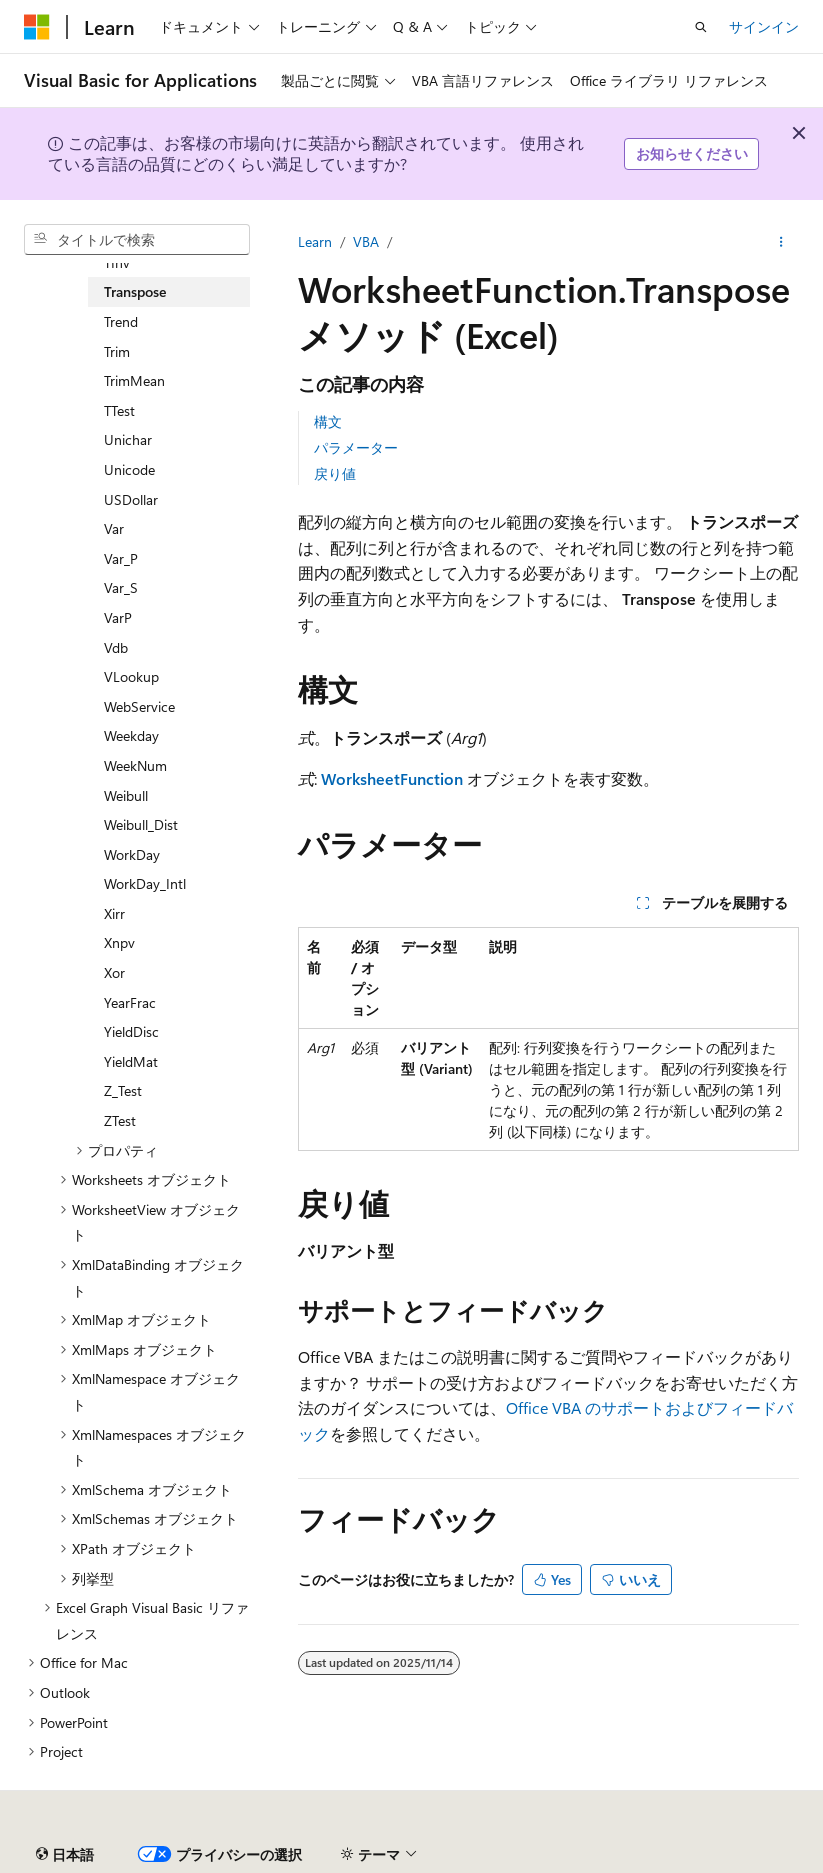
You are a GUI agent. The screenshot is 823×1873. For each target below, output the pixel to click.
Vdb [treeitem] (116, 647)
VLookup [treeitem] (131, 676)
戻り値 (335, 473)
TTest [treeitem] (119, 410)
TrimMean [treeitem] (134, 380)
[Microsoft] (37, 27)
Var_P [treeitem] (121, 558)
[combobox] (137, 240)
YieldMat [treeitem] (131, 1061)
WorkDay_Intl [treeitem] (145, 883)
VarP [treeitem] (118, 617)
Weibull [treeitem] (126, 795)
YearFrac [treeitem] (130, 1002)
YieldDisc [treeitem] (131, 1031)
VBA (366, 241)
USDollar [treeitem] (131, 499)
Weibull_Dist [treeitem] (141, 824)
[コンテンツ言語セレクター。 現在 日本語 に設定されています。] (65, 1855)
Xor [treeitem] (114, 972)
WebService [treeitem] (139, 706)
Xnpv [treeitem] (119, 942)
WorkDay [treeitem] (132, 854)
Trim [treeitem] (117, 351)
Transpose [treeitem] (135, 291)
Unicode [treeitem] (129, 469)
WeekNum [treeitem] (135, 765)
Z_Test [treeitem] (123, 1090)
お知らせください (692, 153)
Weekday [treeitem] (131, 735)
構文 (328, 421)
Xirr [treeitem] (114, 913)
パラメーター (356, 447)
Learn (315, 241)
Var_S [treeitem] (121, 587)
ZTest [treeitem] (120, 1120)
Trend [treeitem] (121, 321)
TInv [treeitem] (117, 262)
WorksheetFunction (392, 778)
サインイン (764, 26)
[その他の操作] (781, 242)
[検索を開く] (701, 27)
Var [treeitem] (114, 528)
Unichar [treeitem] (128, 439)
